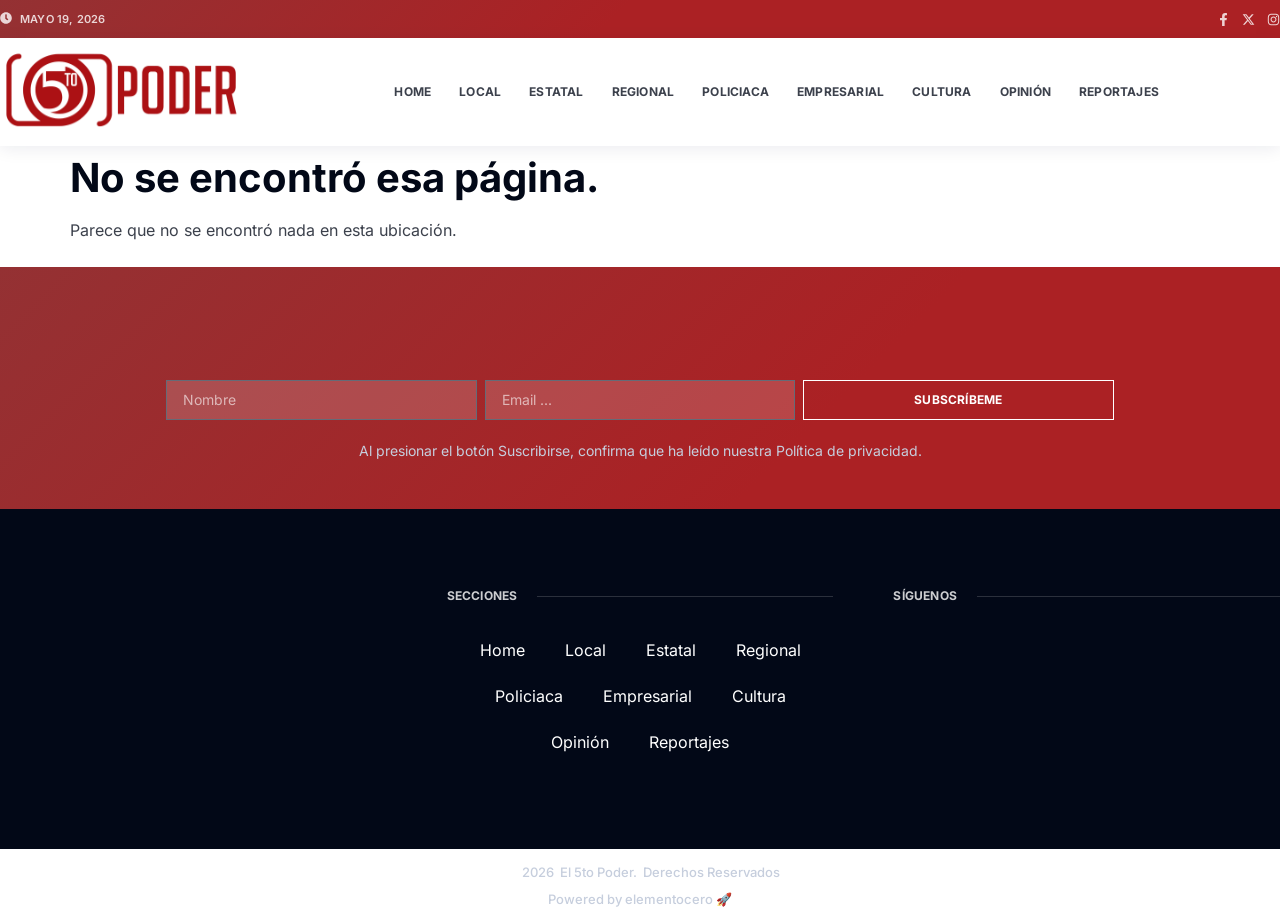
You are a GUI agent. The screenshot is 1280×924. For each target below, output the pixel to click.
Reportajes (1119, 91)
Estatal (556, 91)
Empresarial (840, 91)
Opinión (1025, 91)
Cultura (941, 91)
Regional (643, 91)
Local (480, 91)
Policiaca (735, 91)
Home (412, 91)
